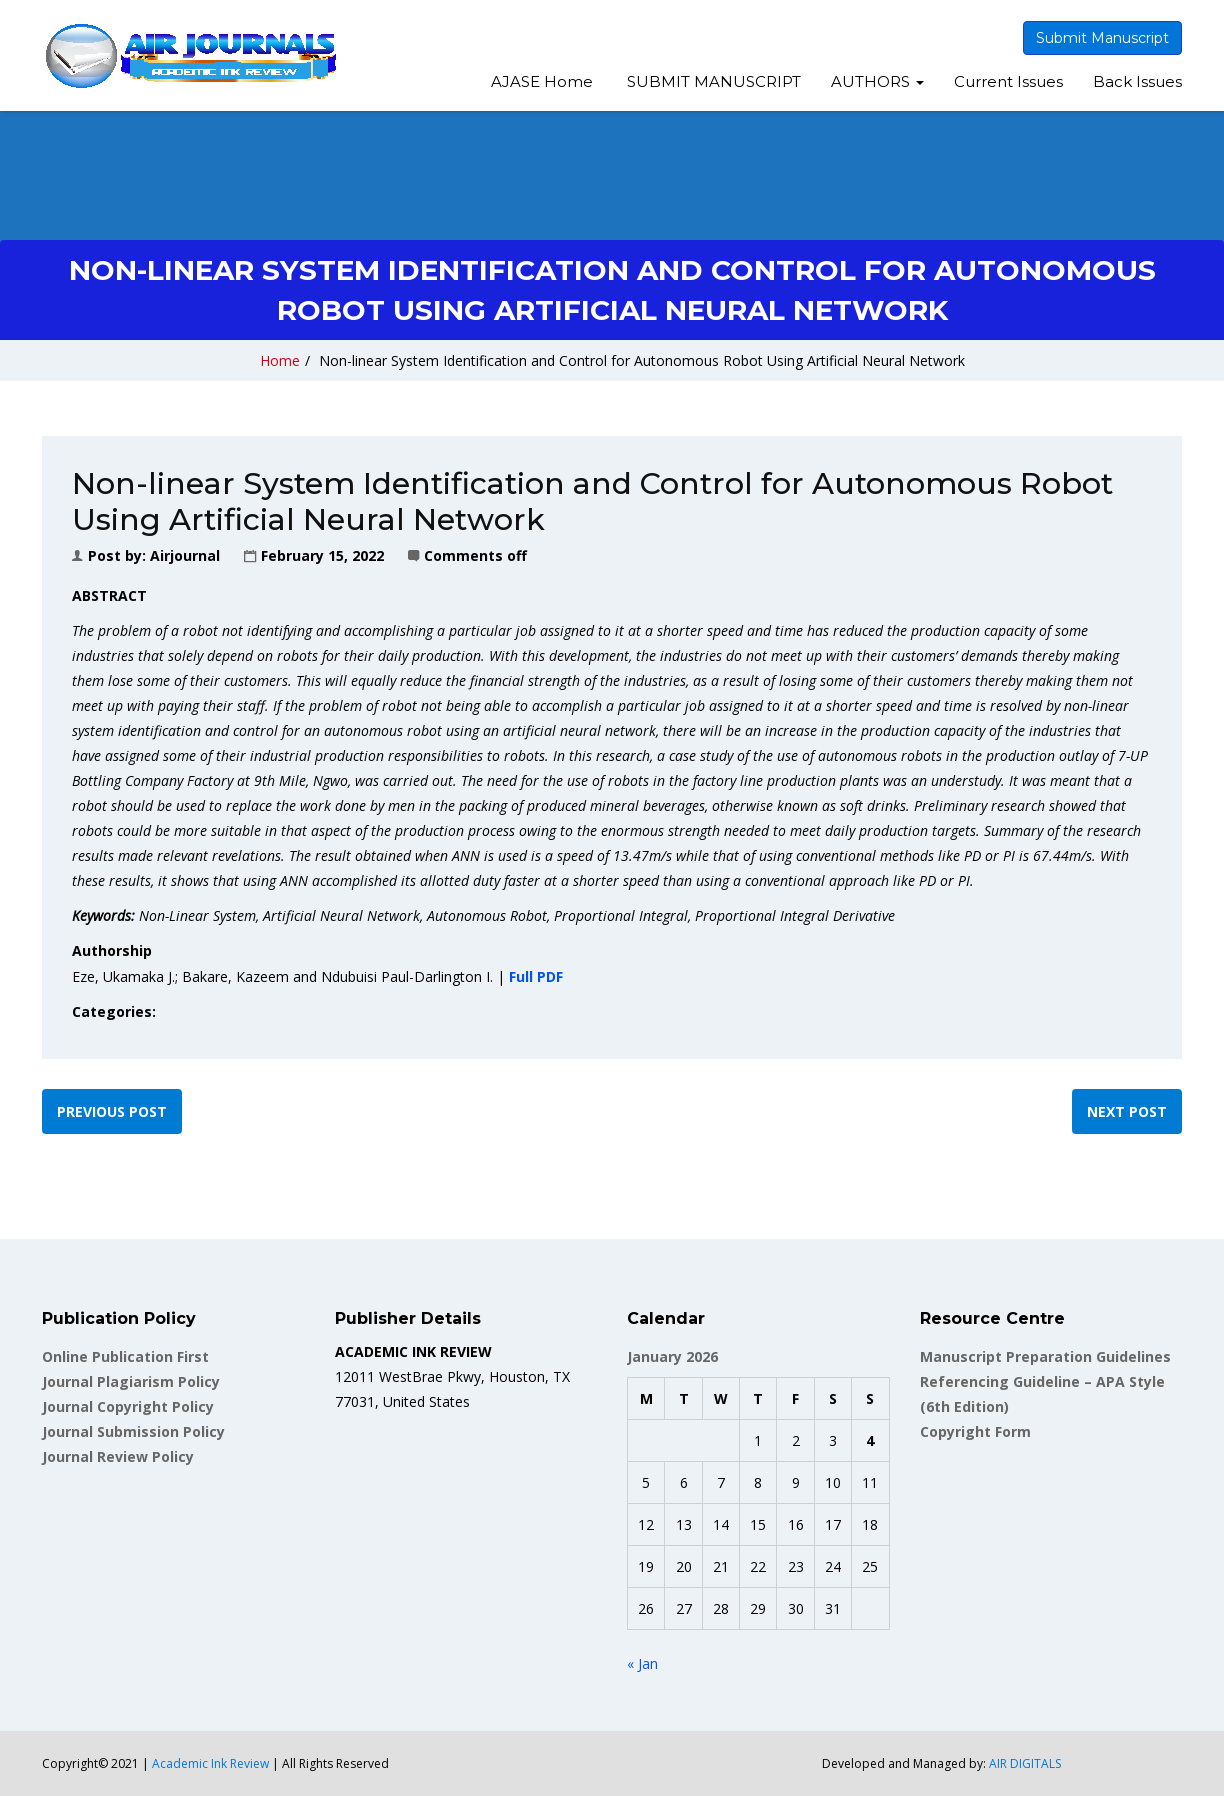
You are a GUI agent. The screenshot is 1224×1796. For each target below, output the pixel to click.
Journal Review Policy (118, 1456)
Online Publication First (125, 1356)
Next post (1127, 1111)
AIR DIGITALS (1025, 1763)
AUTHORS (877, 81)
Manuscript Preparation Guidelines (1045, 1356)
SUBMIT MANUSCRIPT (712, 81)
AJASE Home (542, 81)
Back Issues (1137, 81)
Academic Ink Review (212, 1763)
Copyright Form (975, 1431)
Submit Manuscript (1102, 38)
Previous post (112, 1111)
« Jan (642, 1663)
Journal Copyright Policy (128, 1406)
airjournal (185, 555)
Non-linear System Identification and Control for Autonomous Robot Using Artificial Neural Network (642, 360)
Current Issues (1008, 81)
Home (280, 360)
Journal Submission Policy (133, 1431)
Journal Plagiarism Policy (131, 1381)
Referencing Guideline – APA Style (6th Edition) (1042, 1394)
